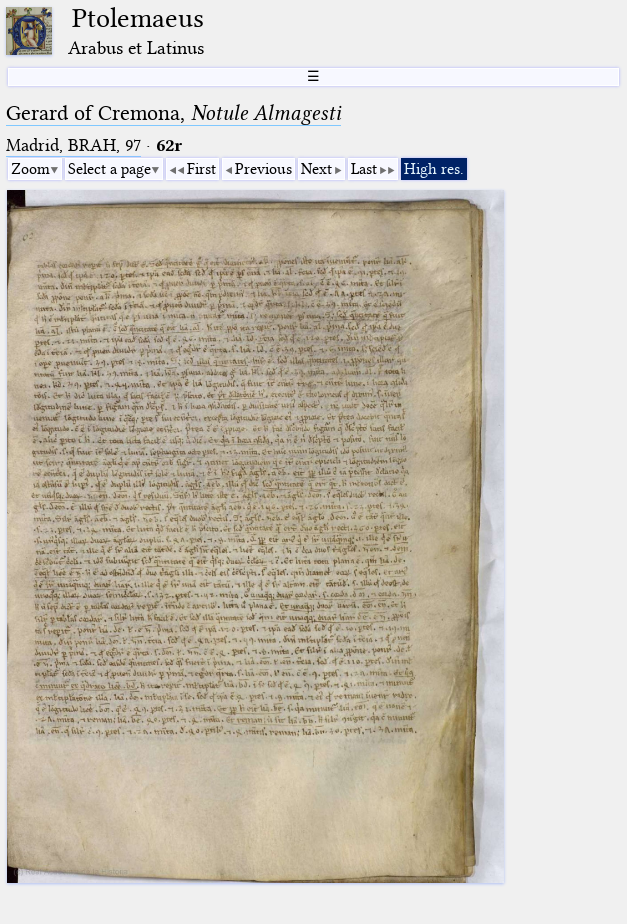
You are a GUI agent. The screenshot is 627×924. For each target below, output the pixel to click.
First (201, 169)
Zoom (30, 169)
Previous (263, 169)
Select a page (109, 169)
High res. (434, 169)
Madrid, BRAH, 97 (73, 145)
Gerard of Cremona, (173, 113)
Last (364, 169)
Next (316, 169)
